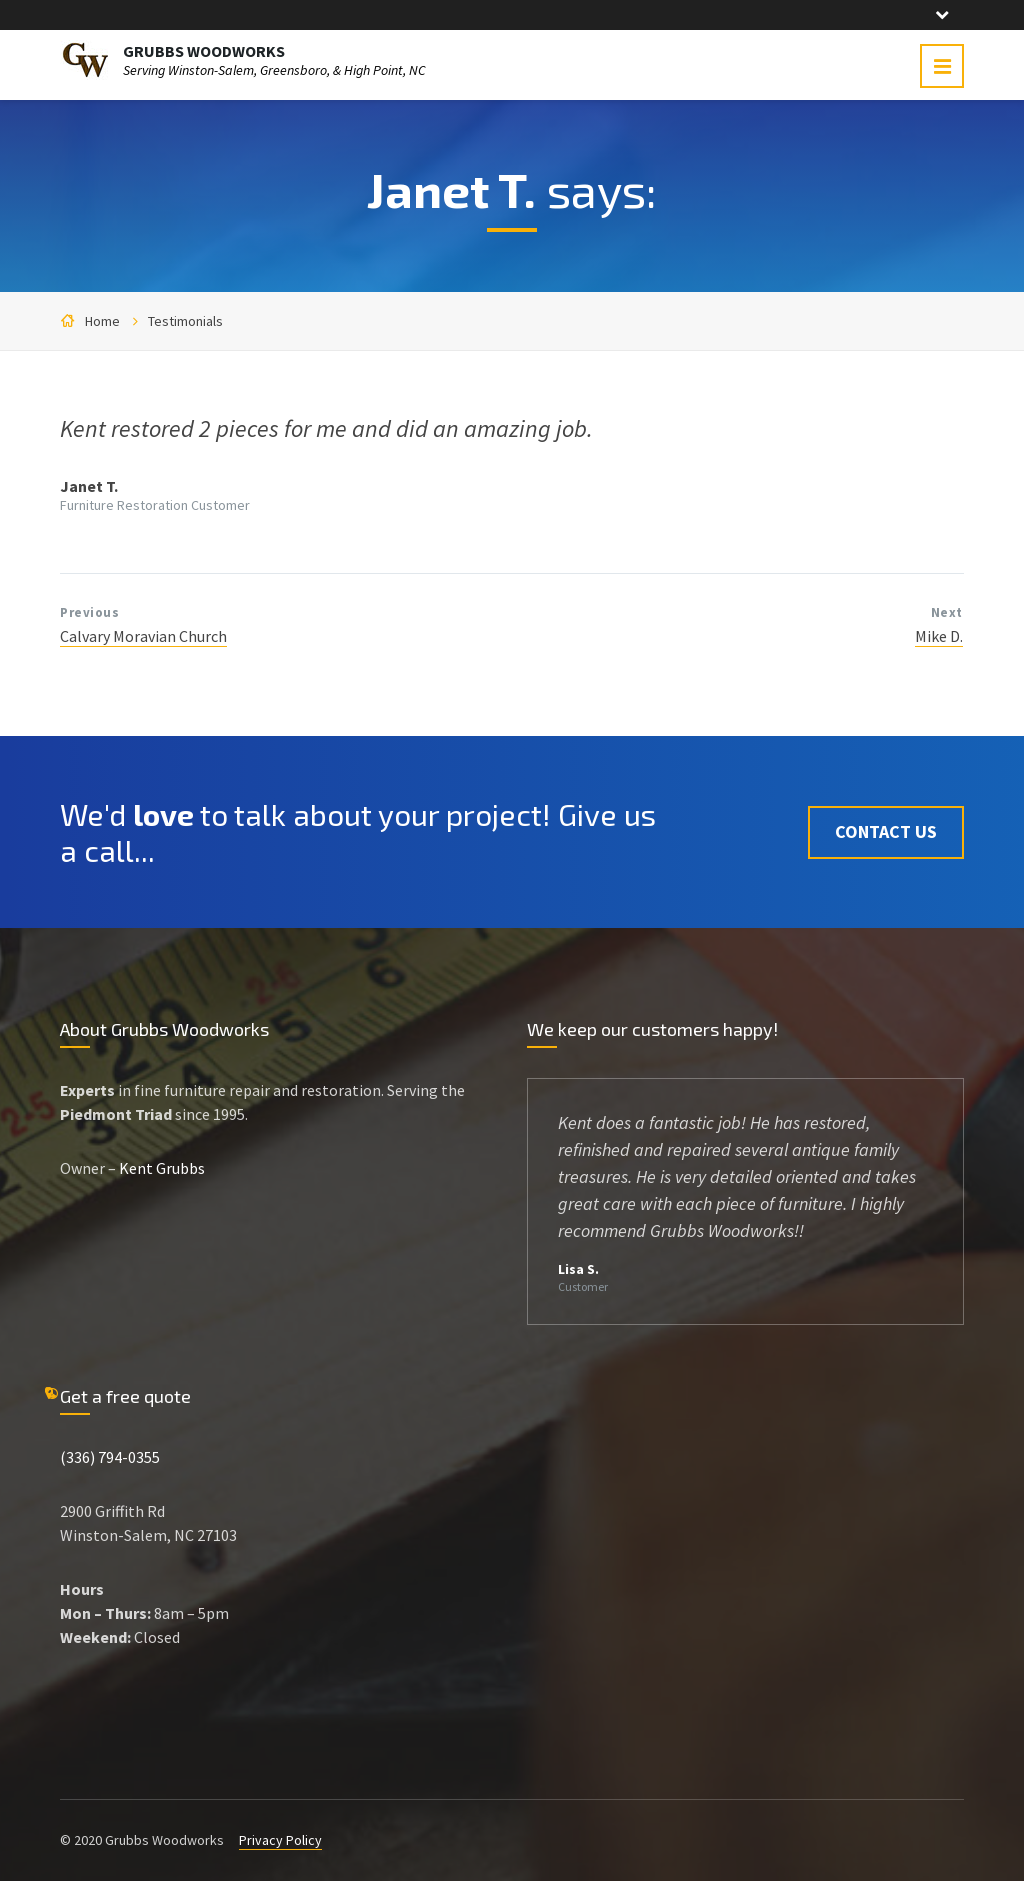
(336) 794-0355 (110, 1457)
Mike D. (939, 636)
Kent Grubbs (162, 1168)
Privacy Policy (280, 1840)
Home (102, 321)
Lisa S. (578, 1269)
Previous (89, 612)
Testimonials (185, 321)
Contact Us (886, 831)
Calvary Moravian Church (143, 636)
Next (947, 612)
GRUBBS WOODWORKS (204, 51)
